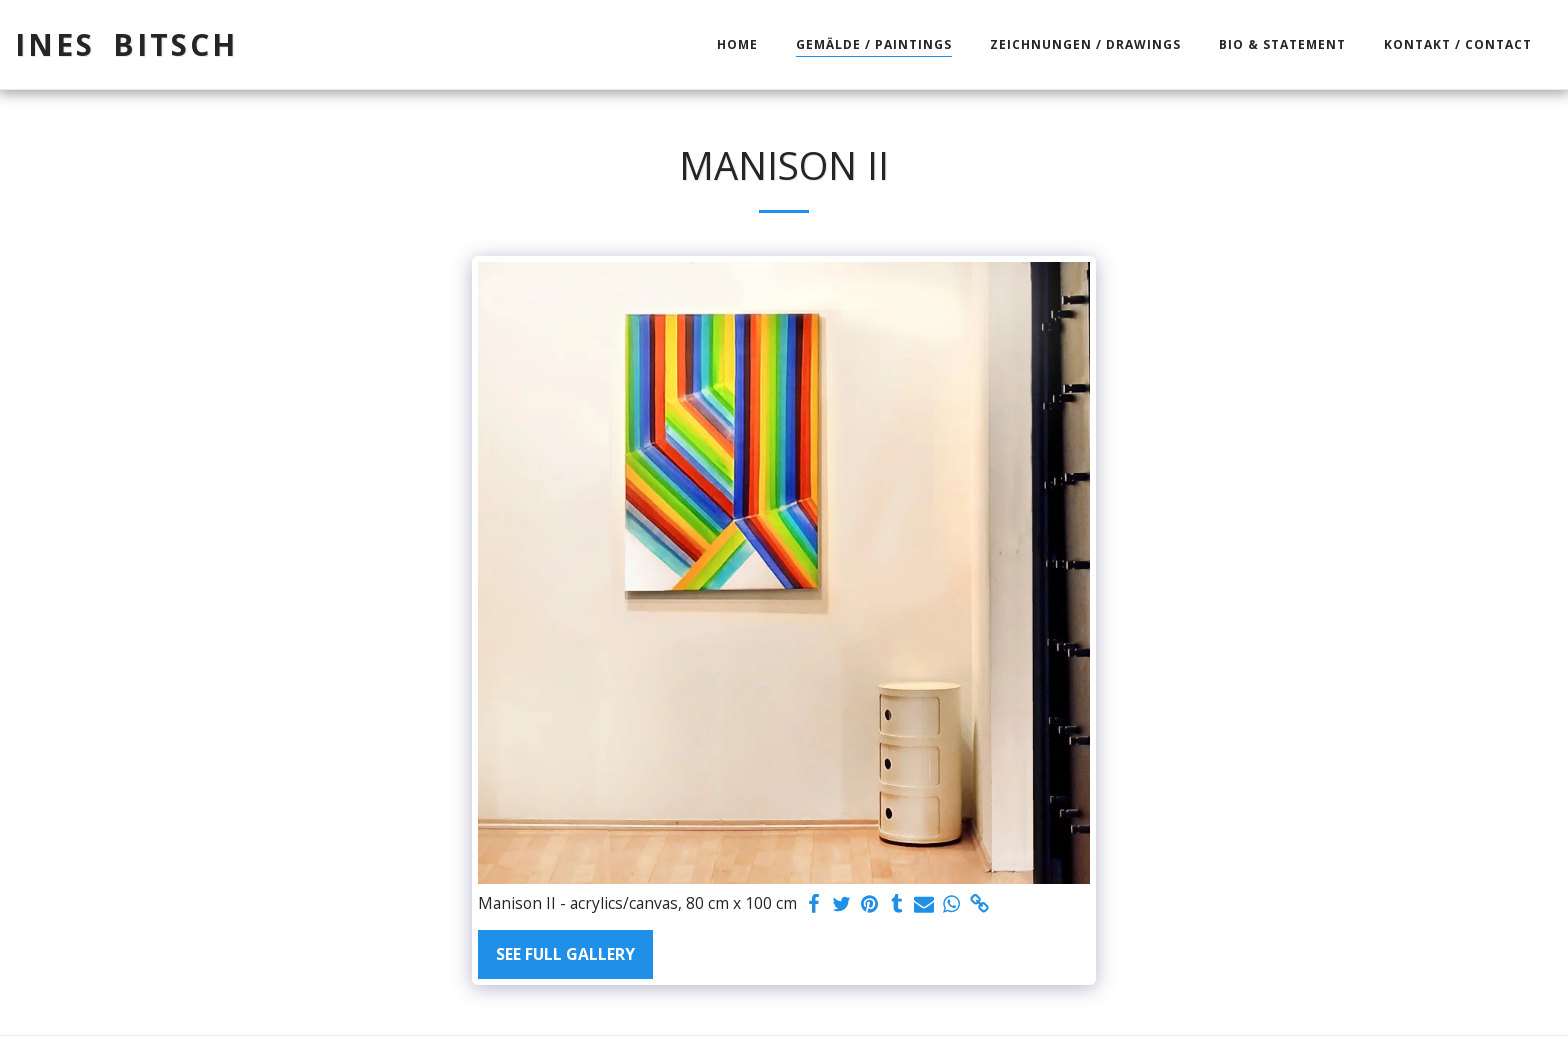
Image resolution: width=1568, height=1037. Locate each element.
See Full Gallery (565, 954)
